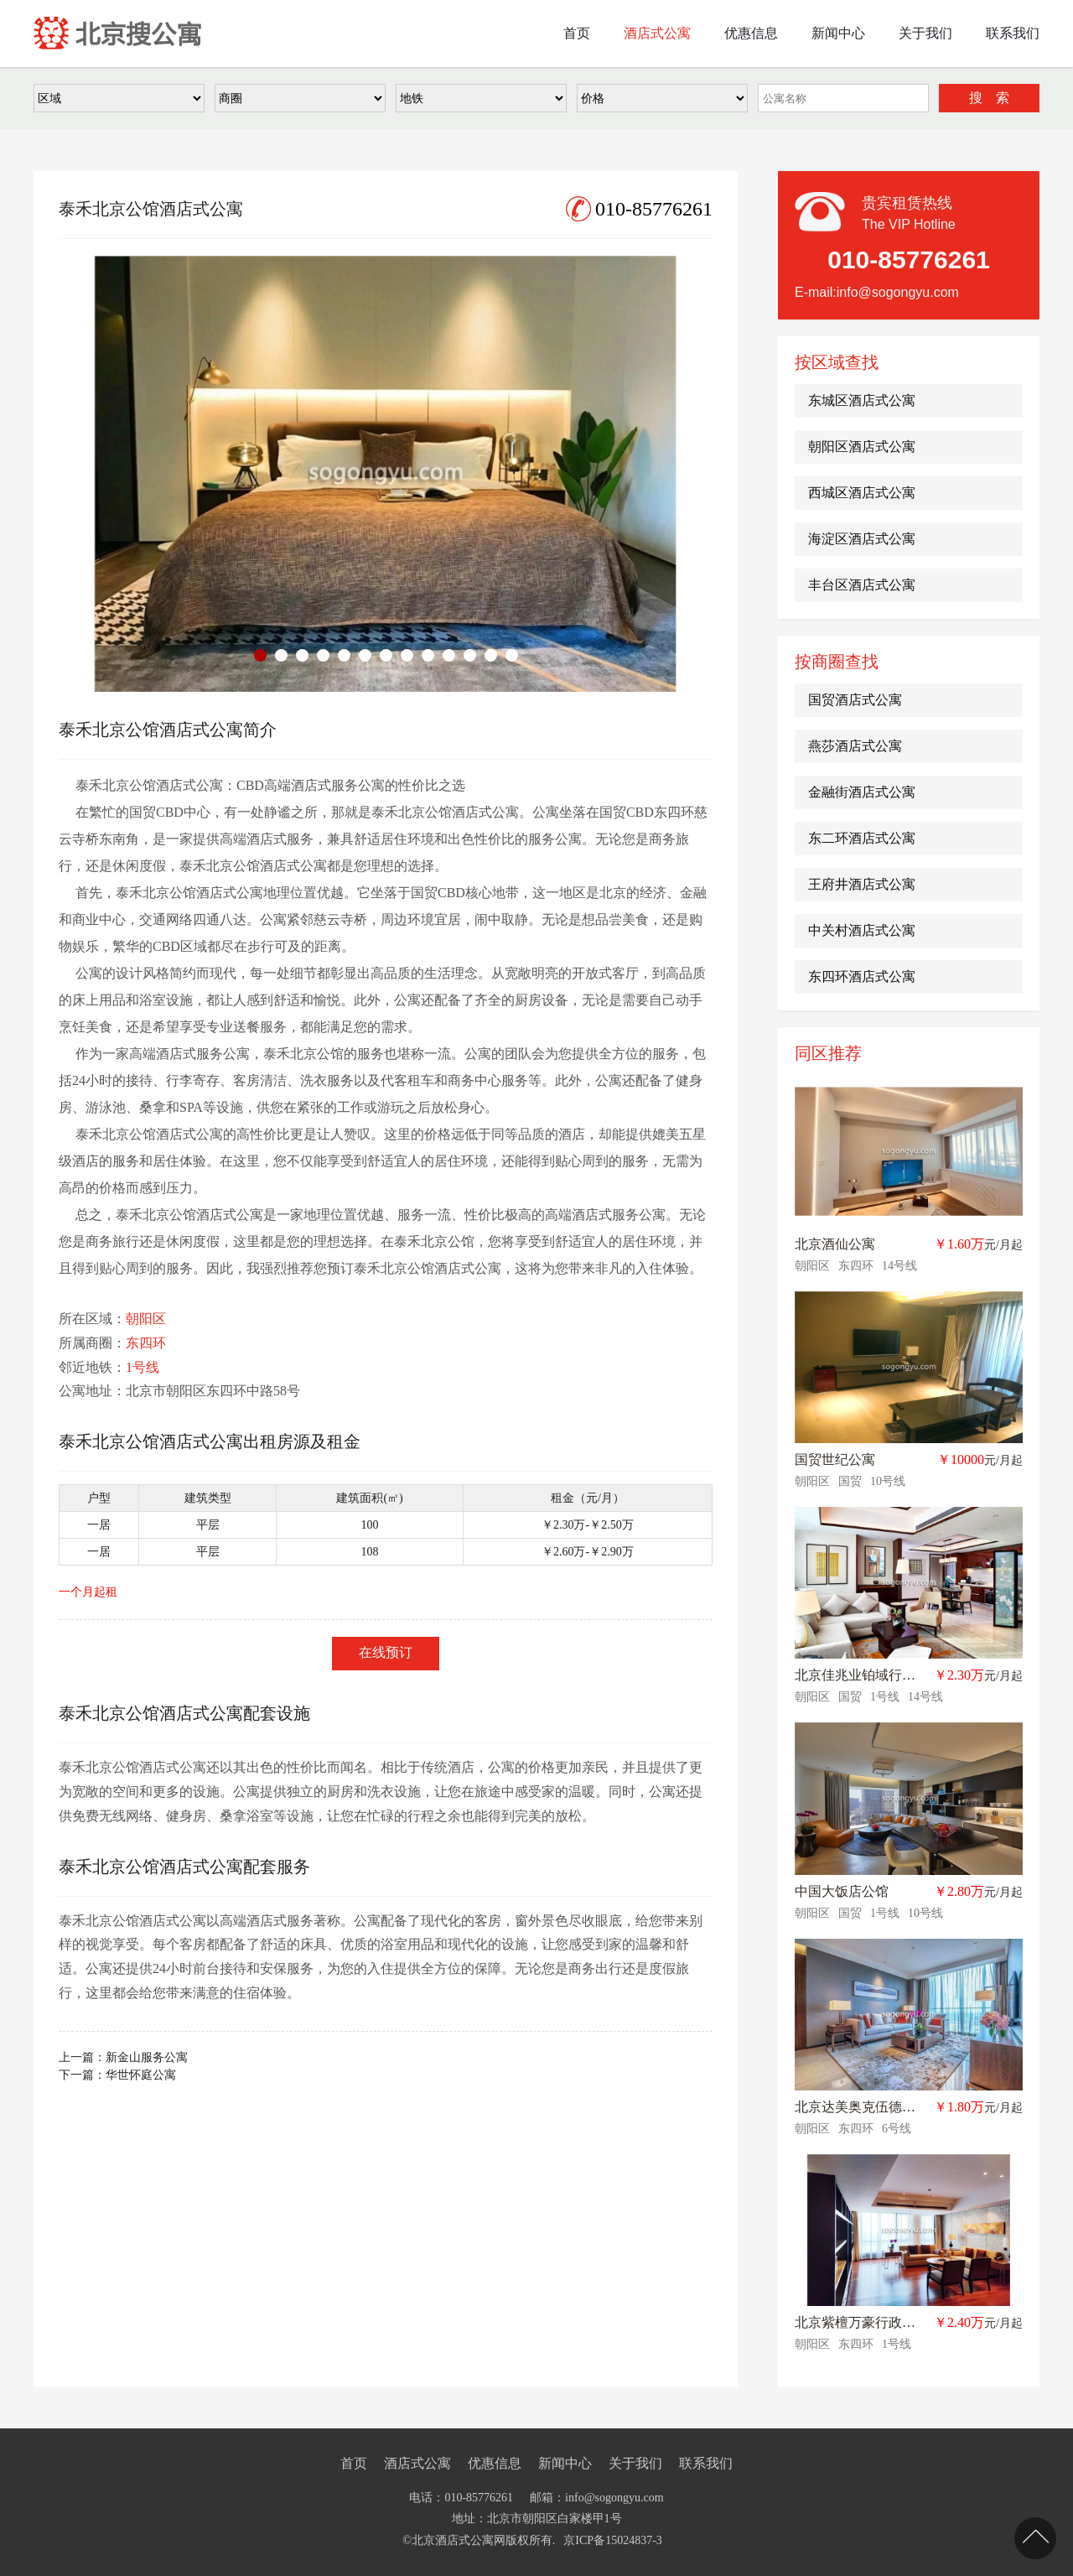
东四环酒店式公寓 (861, 976)
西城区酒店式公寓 (861, 493)
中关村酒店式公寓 (861, 930)
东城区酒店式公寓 (861, 400)
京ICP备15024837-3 (612, 2540)
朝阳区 (146, 1318)
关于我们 (635, 2463)
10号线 (887, 1481)
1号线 (142, 1367)
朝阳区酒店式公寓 (861, 446)
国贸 (850, 1481)
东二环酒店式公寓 (861, 838)
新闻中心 (565, 2463)
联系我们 (706, 2463)
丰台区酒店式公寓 (861, 585)
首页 (353, 2463)
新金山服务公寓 (147, 2057)
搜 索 (989, 98)
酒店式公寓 (417, 2463)
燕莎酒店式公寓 (855, 746)
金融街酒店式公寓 (861, 792)
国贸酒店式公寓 (855, 700)
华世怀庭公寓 (141, 2075)
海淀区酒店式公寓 (861, 539)
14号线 (899, 1265)
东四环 (146, 1343)
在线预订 (385, 1652)
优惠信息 (494, 2463)
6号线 (896, 2128)
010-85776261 (639, 208)
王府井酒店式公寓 (861, 884)
